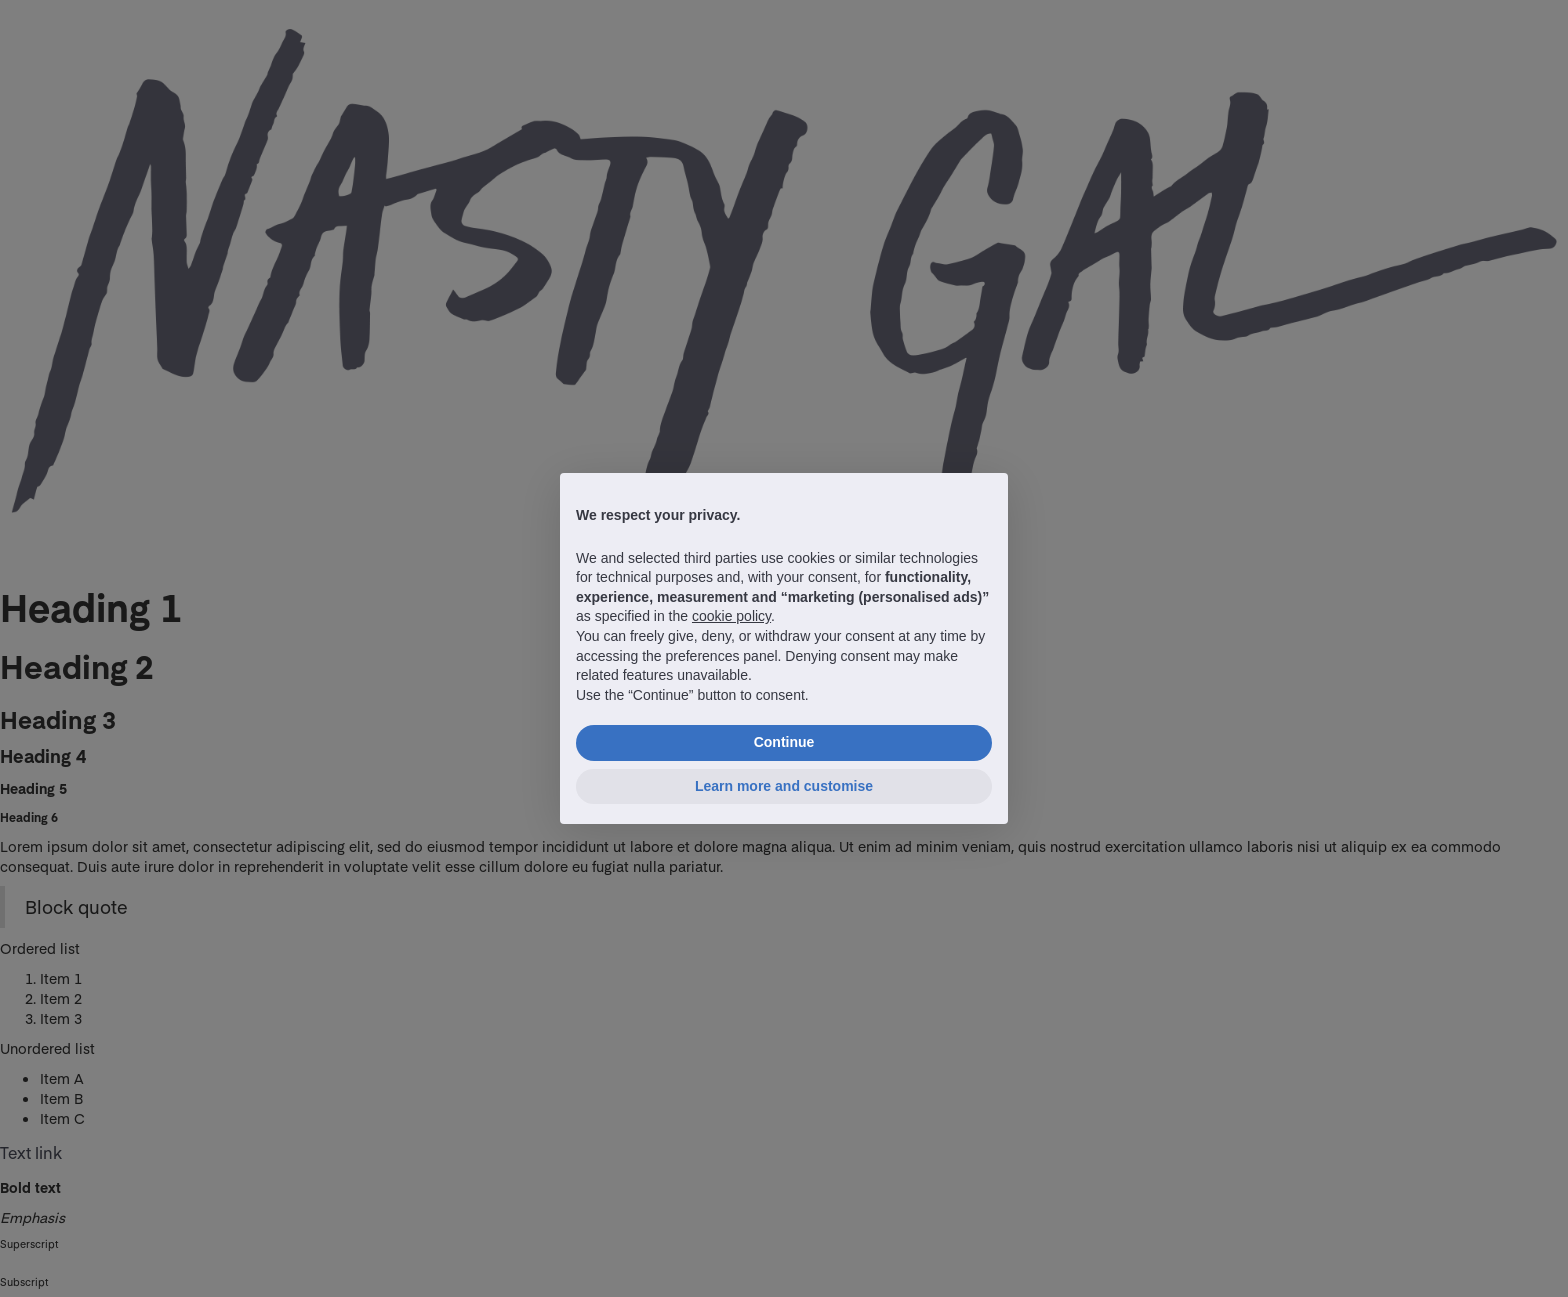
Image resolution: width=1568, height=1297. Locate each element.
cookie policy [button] (731, 616)
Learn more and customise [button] (784, 786)
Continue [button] (784, 742)
